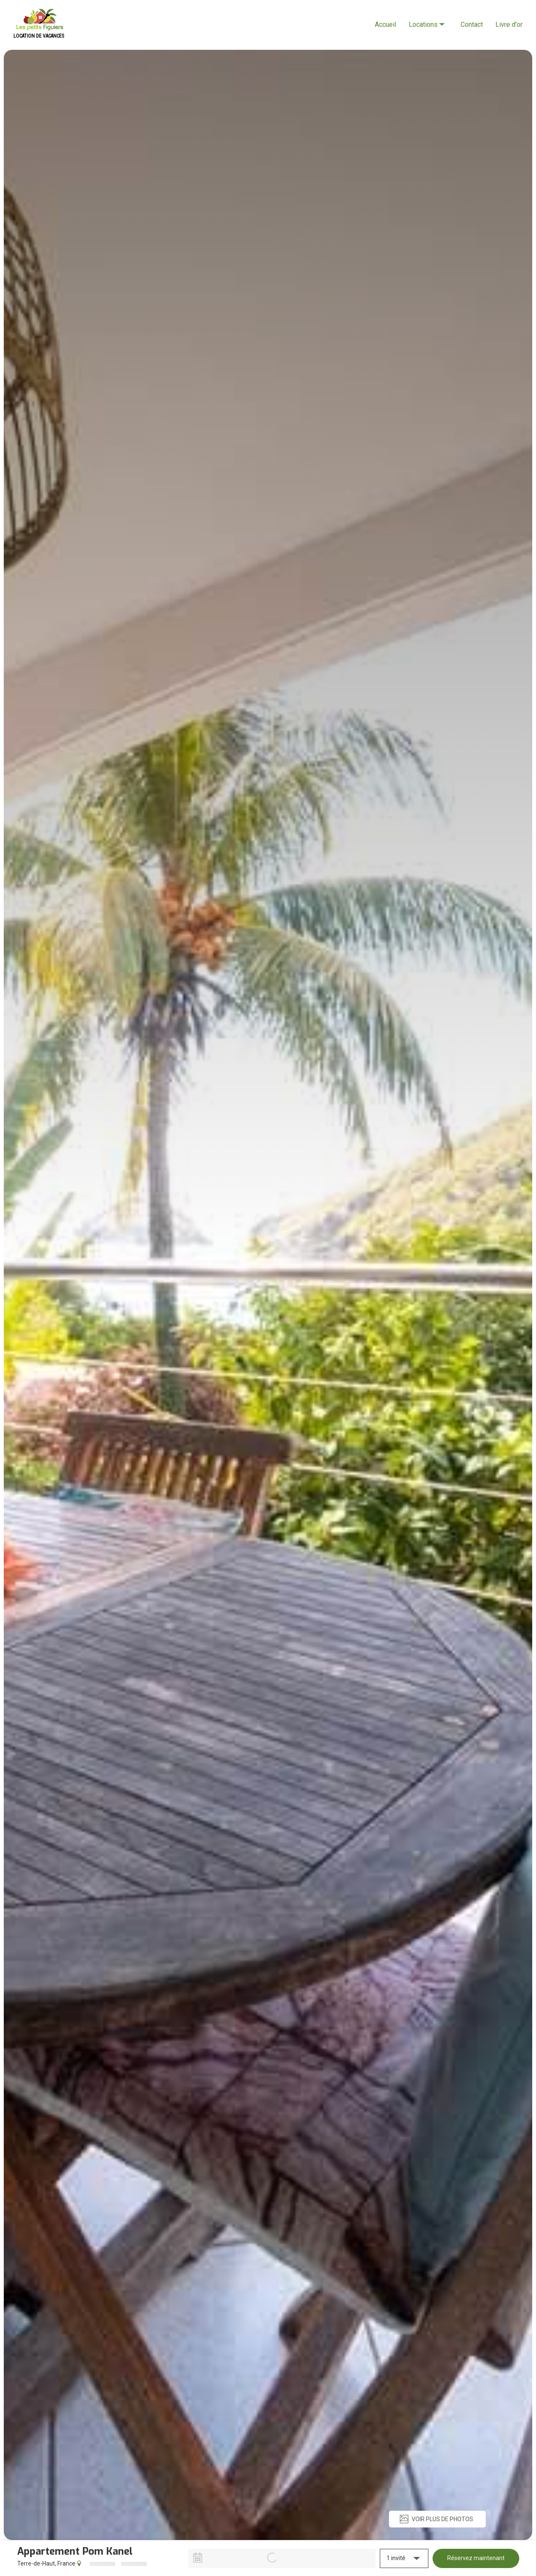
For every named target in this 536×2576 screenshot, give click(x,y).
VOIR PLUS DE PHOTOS (436, 2519)
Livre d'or (509, 24)
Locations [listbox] (427, 17)
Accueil (385, 24)
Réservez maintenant (476, 2558)
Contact (472, 24)
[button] (404, 2558)
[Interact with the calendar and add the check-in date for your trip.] (197, 2557)
